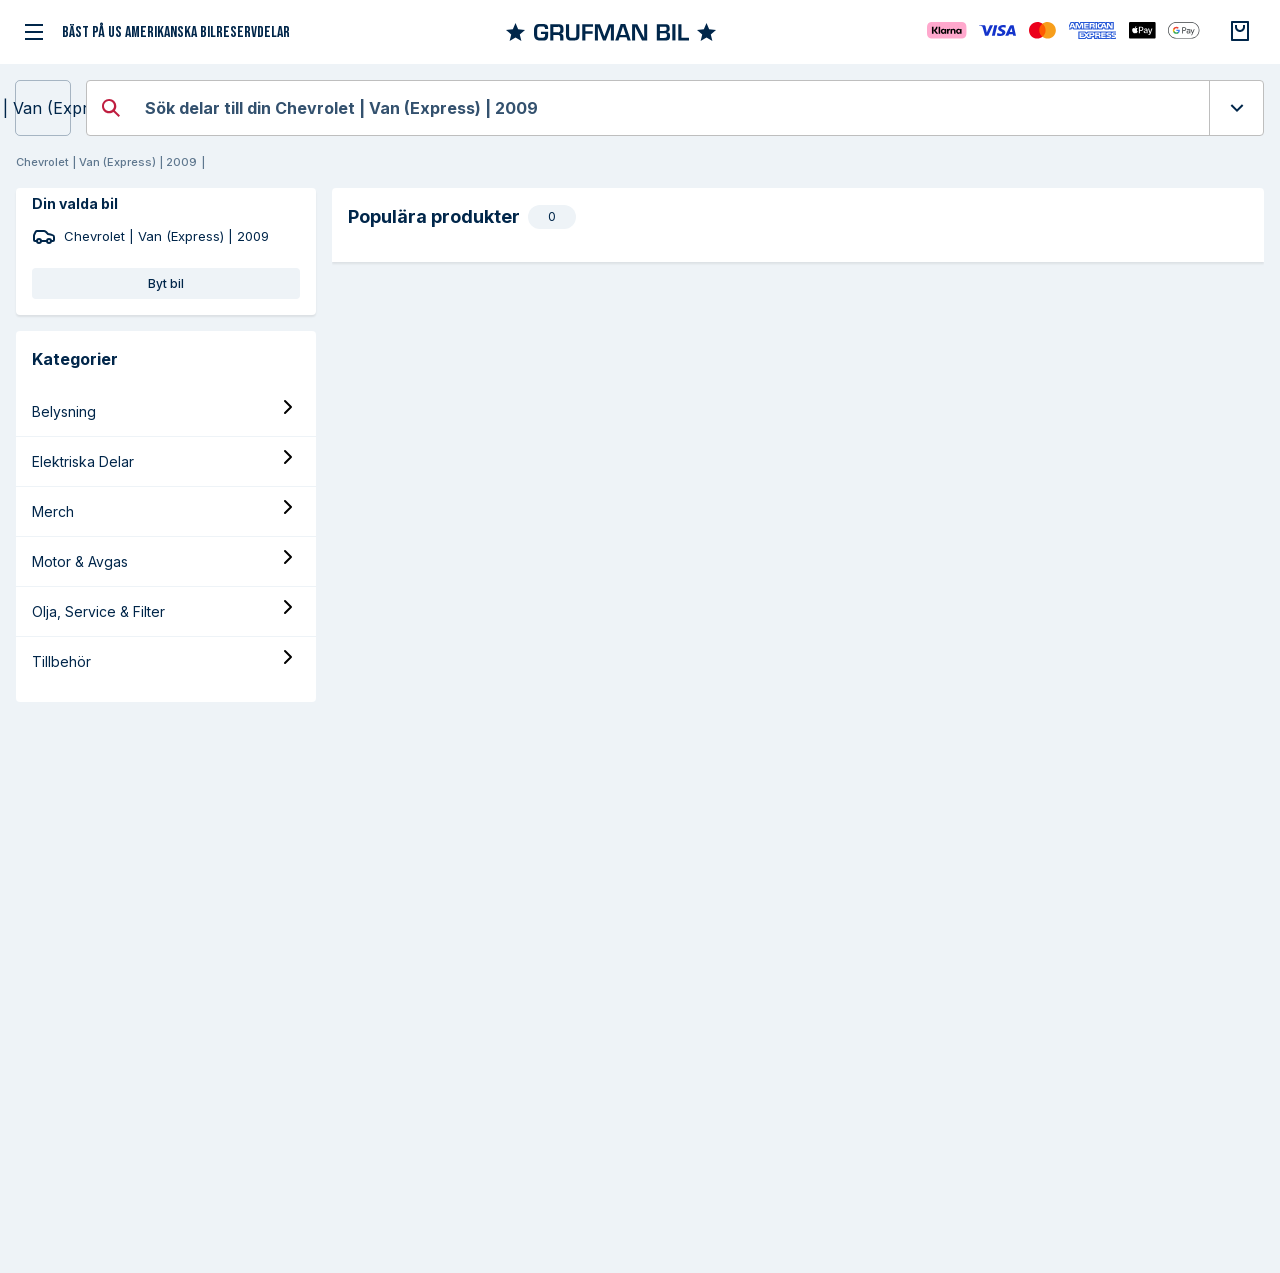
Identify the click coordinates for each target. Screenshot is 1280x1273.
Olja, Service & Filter (98, 611)
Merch (53, 511)
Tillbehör (61, 661)
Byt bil (166, 283)
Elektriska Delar (83, 461)
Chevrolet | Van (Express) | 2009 (43, 108)
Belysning (64, 411)
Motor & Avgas (80, 561)
